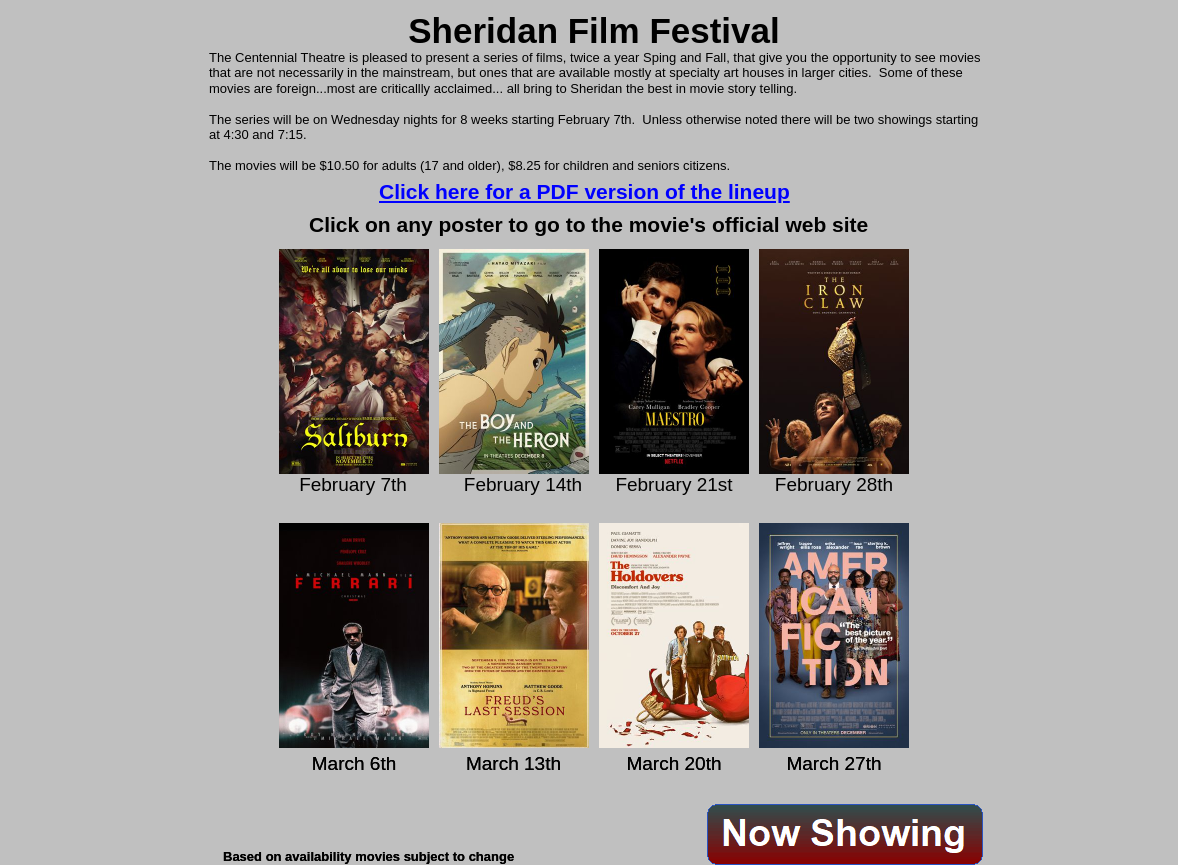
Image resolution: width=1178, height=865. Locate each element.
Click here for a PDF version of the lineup (584, 191)
